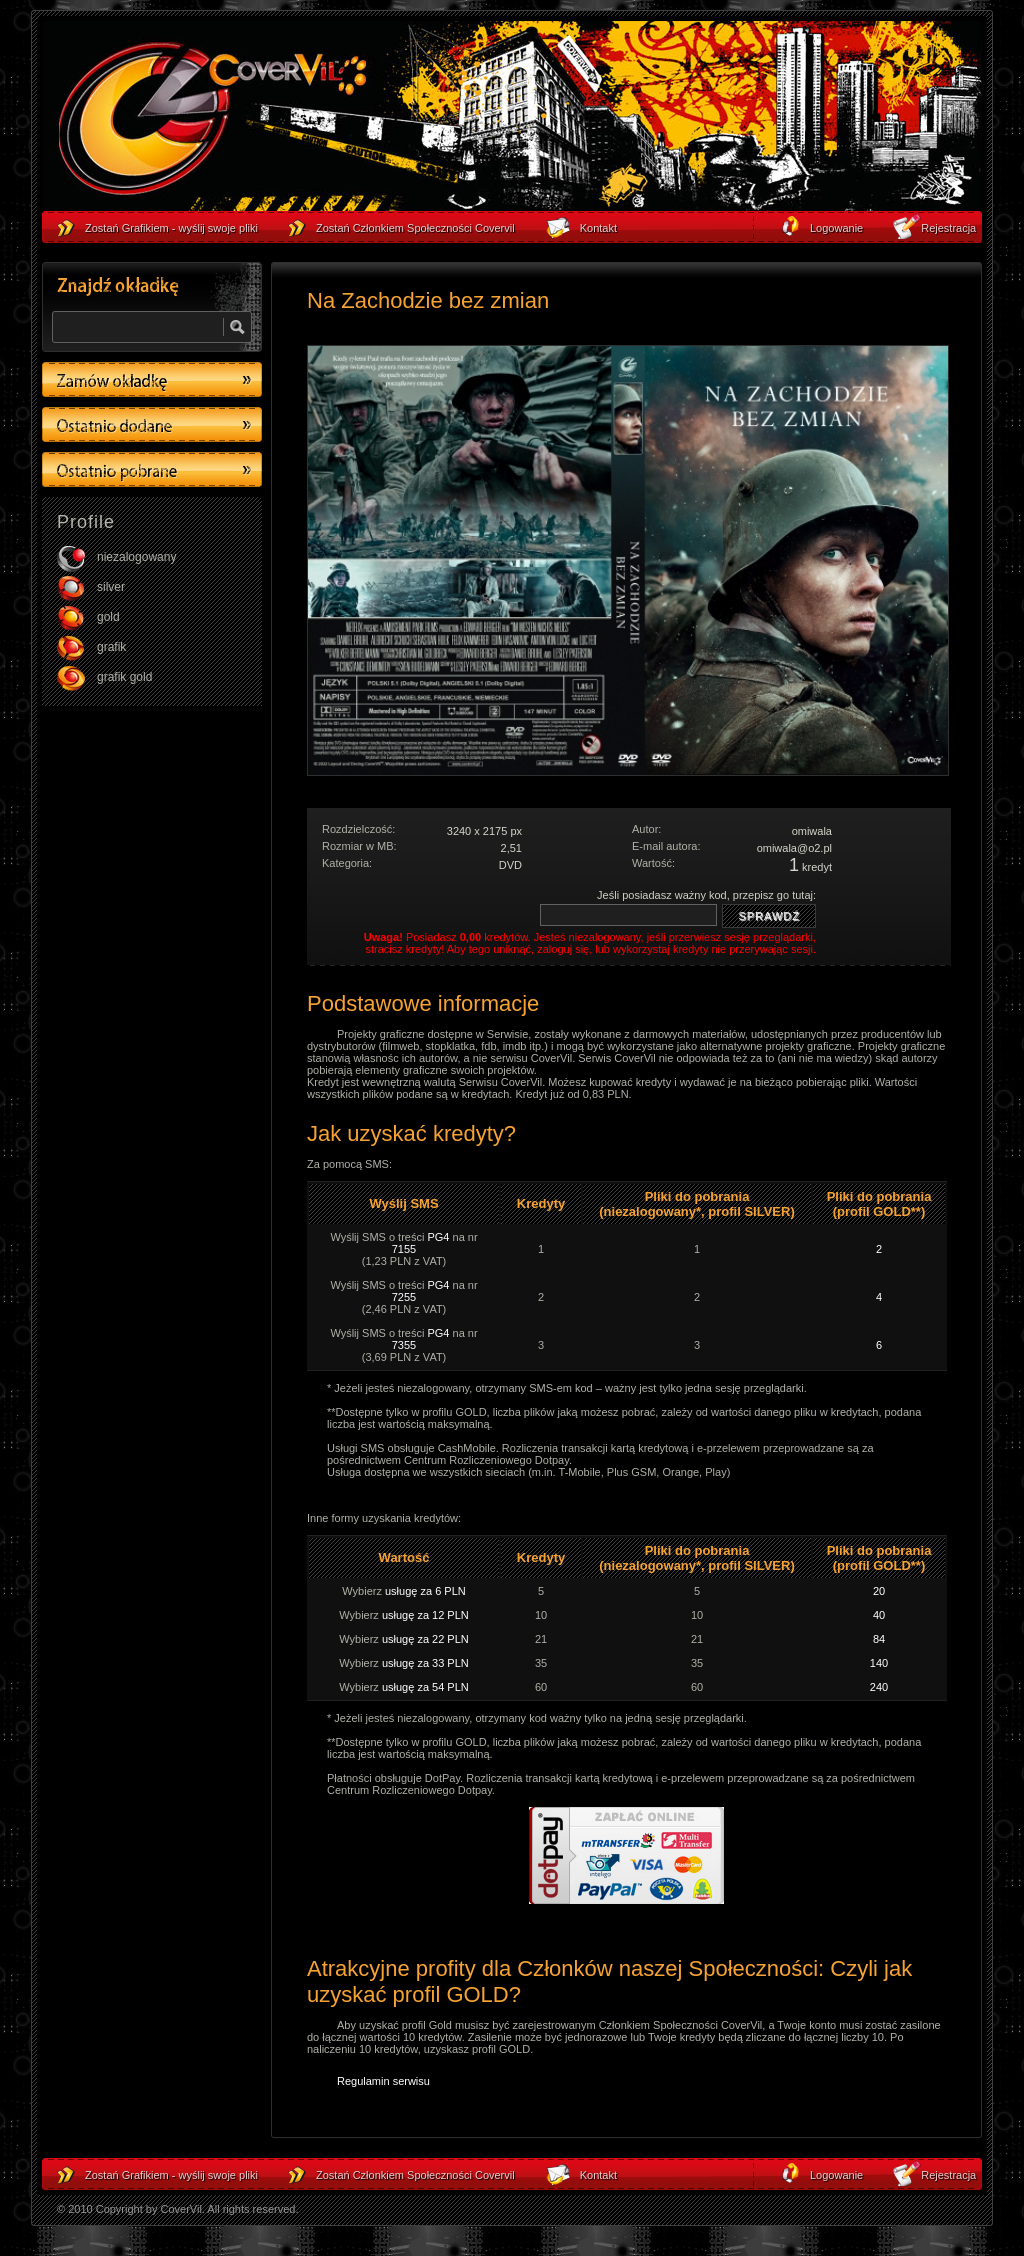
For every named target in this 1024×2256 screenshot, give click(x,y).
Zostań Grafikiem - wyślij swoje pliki (171, 2175)
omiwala (812, 831)
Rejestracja (948, 2175)
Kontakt (598, 2175)
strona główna (212, 121)
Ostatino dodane (152, 424)
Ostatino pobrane (152, 469)
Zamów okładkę (152, 379)
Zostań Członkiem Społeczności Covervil (415, 2175)
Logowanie (836, 2175)
